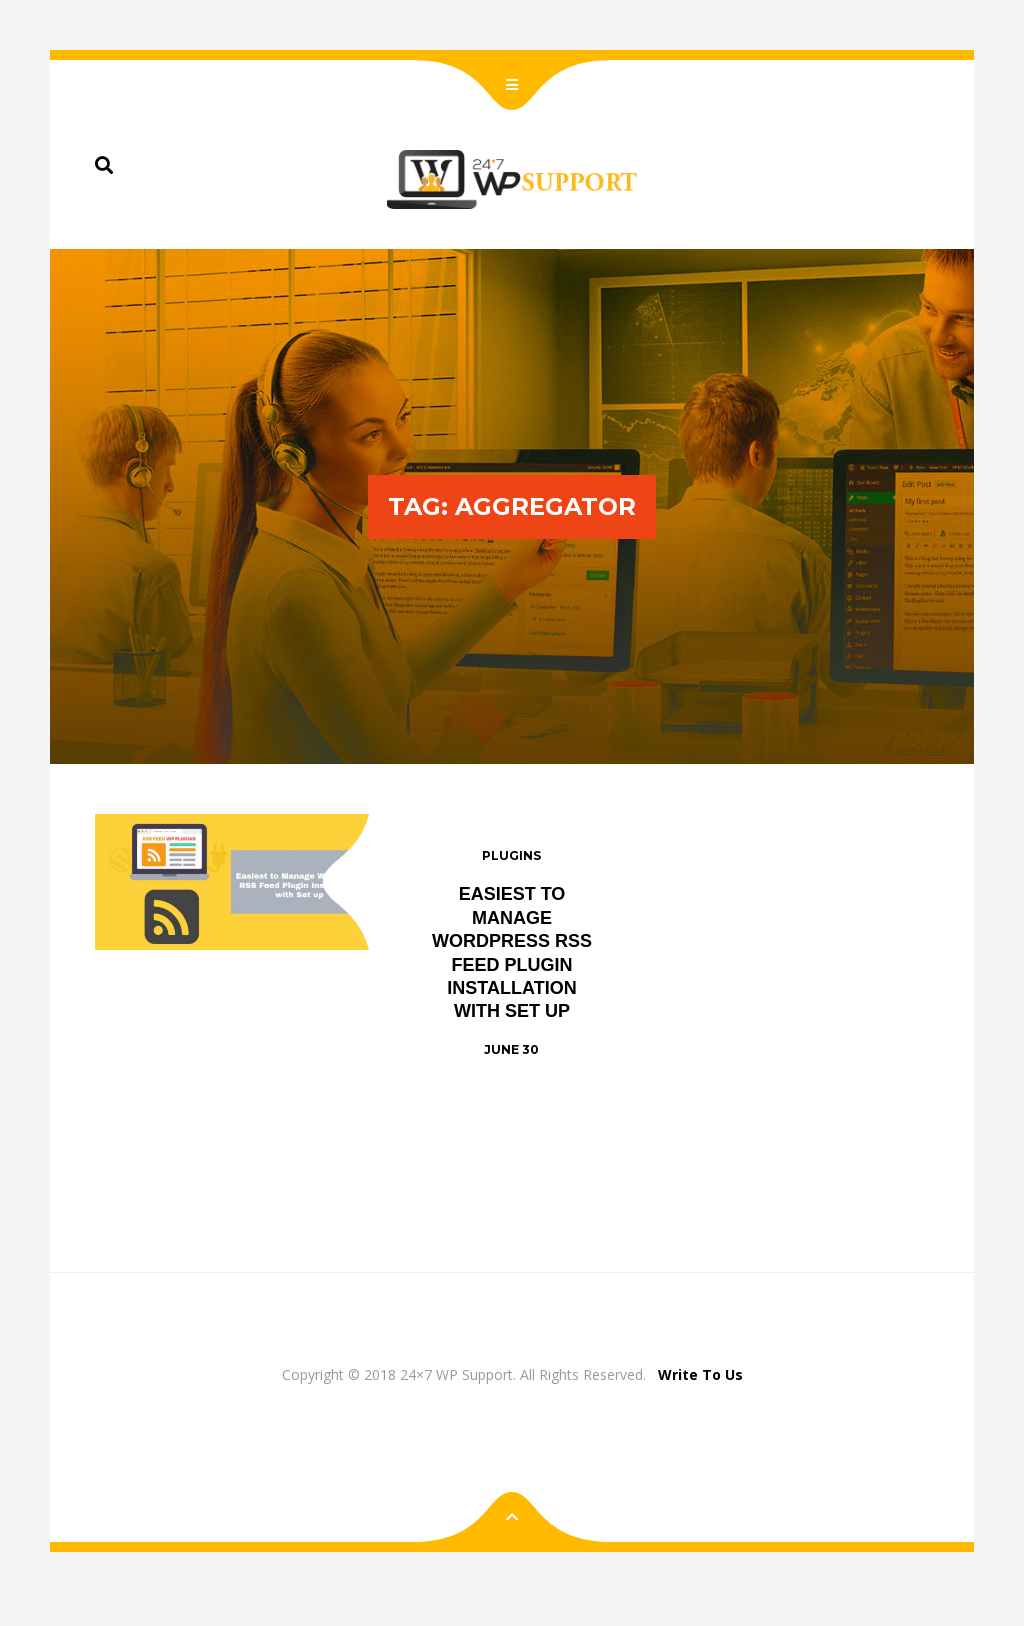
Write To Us (700, 1374)
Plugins (511, 855)
